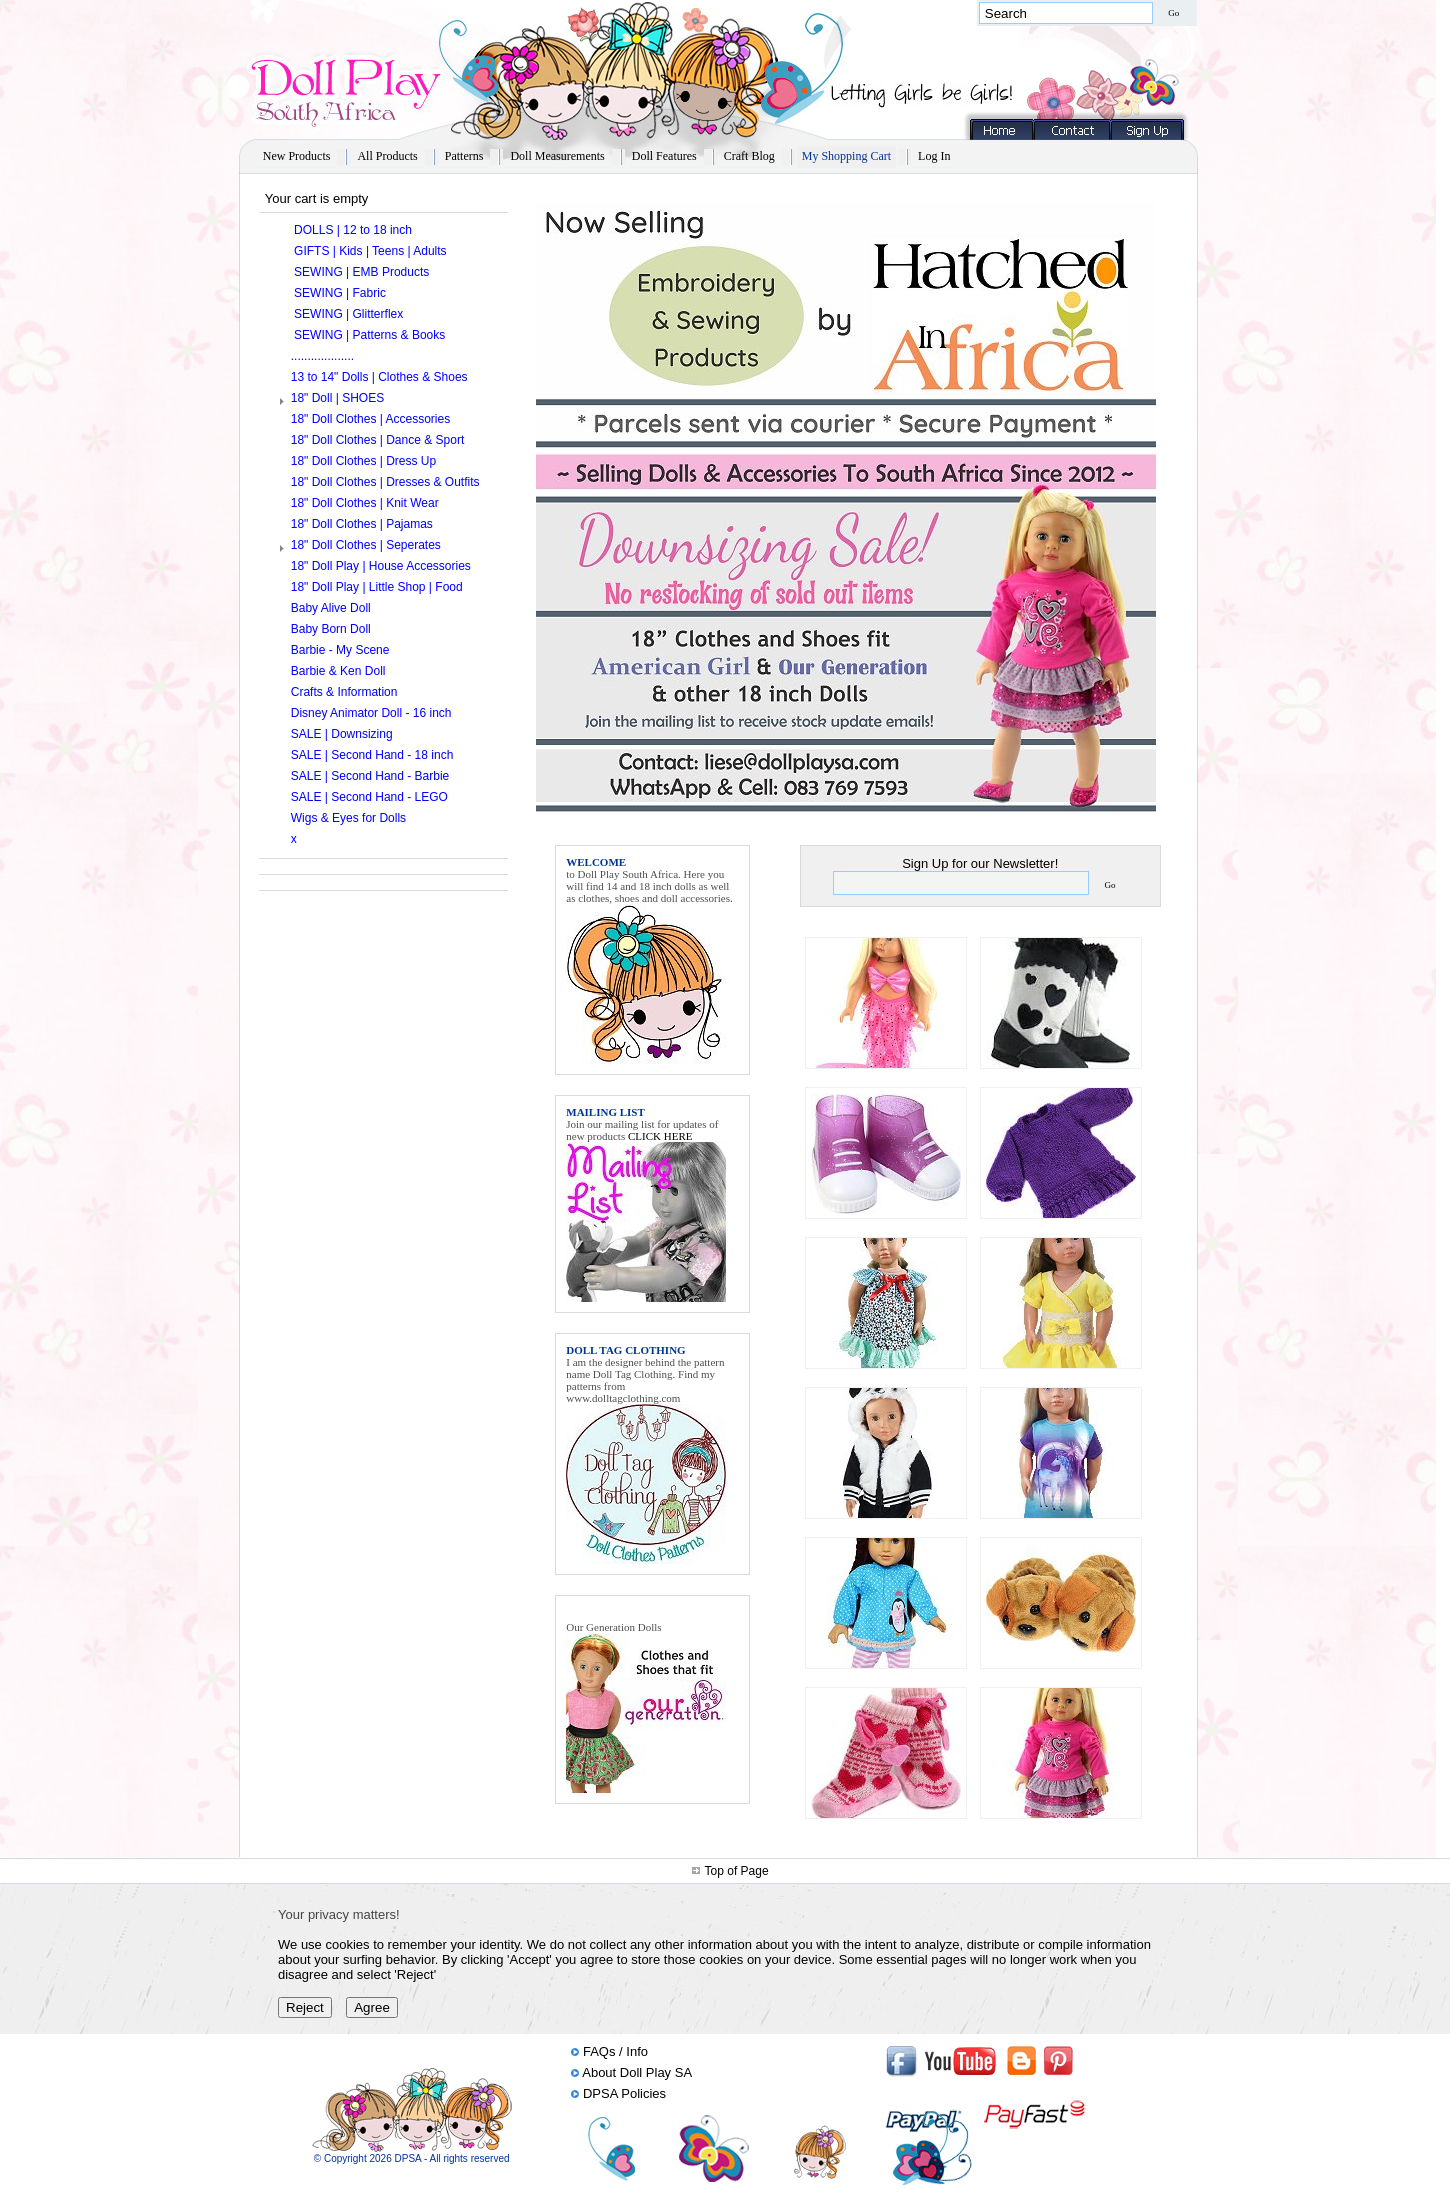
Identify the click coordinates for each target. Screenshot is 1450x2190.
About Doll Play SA (637, 2072)
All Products (387, 156)
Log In (934, 156)
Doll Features (664, 156)
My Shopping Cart (846, 156)
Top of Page (737, 1871)
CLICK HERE (660, 1136)
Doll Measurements (557, 156)
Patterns (464, 156)
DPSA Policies (624, 2093)
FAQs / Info (615, 2051)
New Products (297, 156)
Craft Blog (749, 156)
